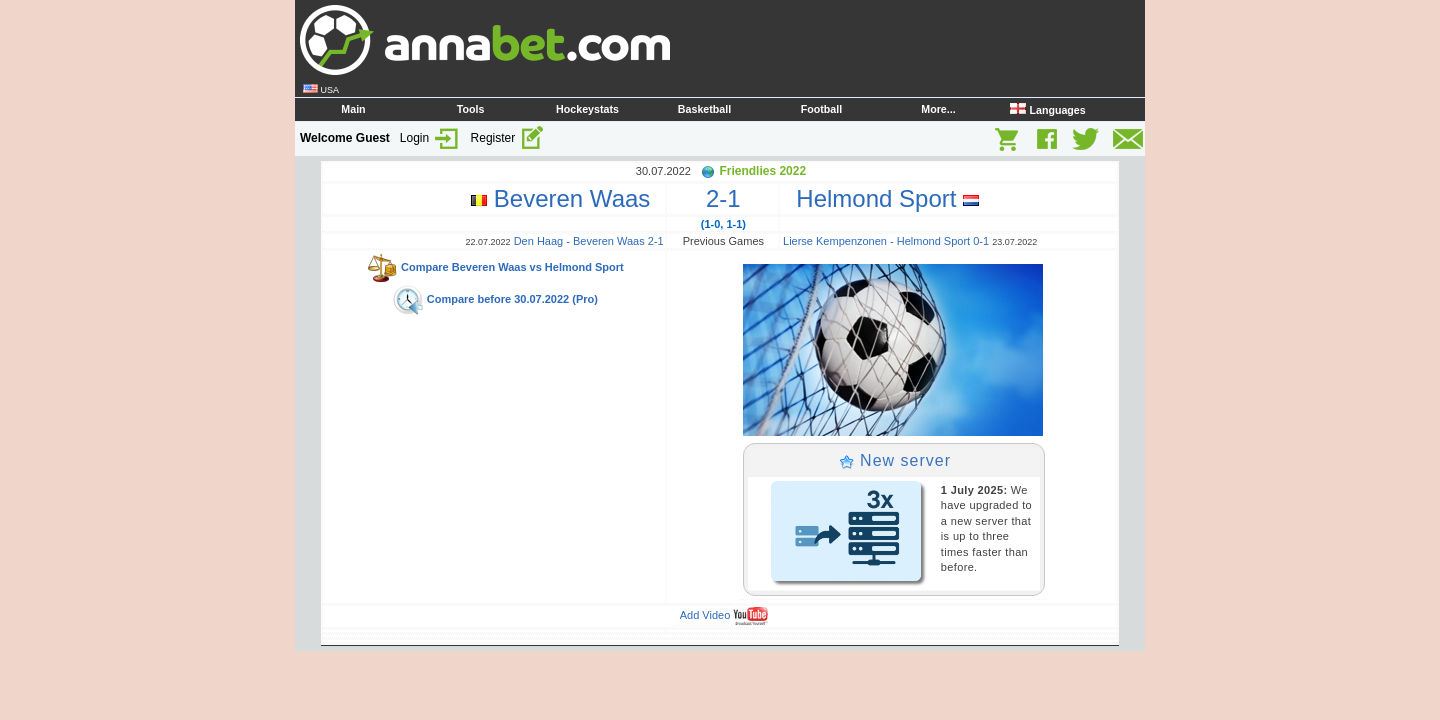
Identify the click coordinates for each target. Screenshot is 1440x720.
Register (508, 138)
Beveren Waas (567, 198)
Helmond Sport (881, 198)
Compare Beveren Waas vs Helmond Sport (495, 267)
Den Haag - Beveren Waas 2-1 (589, 241)
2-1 (723, 198)
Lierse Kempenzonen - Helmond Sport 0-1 (886, 241)
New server (895, 460)
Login (430, 138)
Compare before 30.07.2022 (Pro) (495, 299)
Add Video (724, 615)
